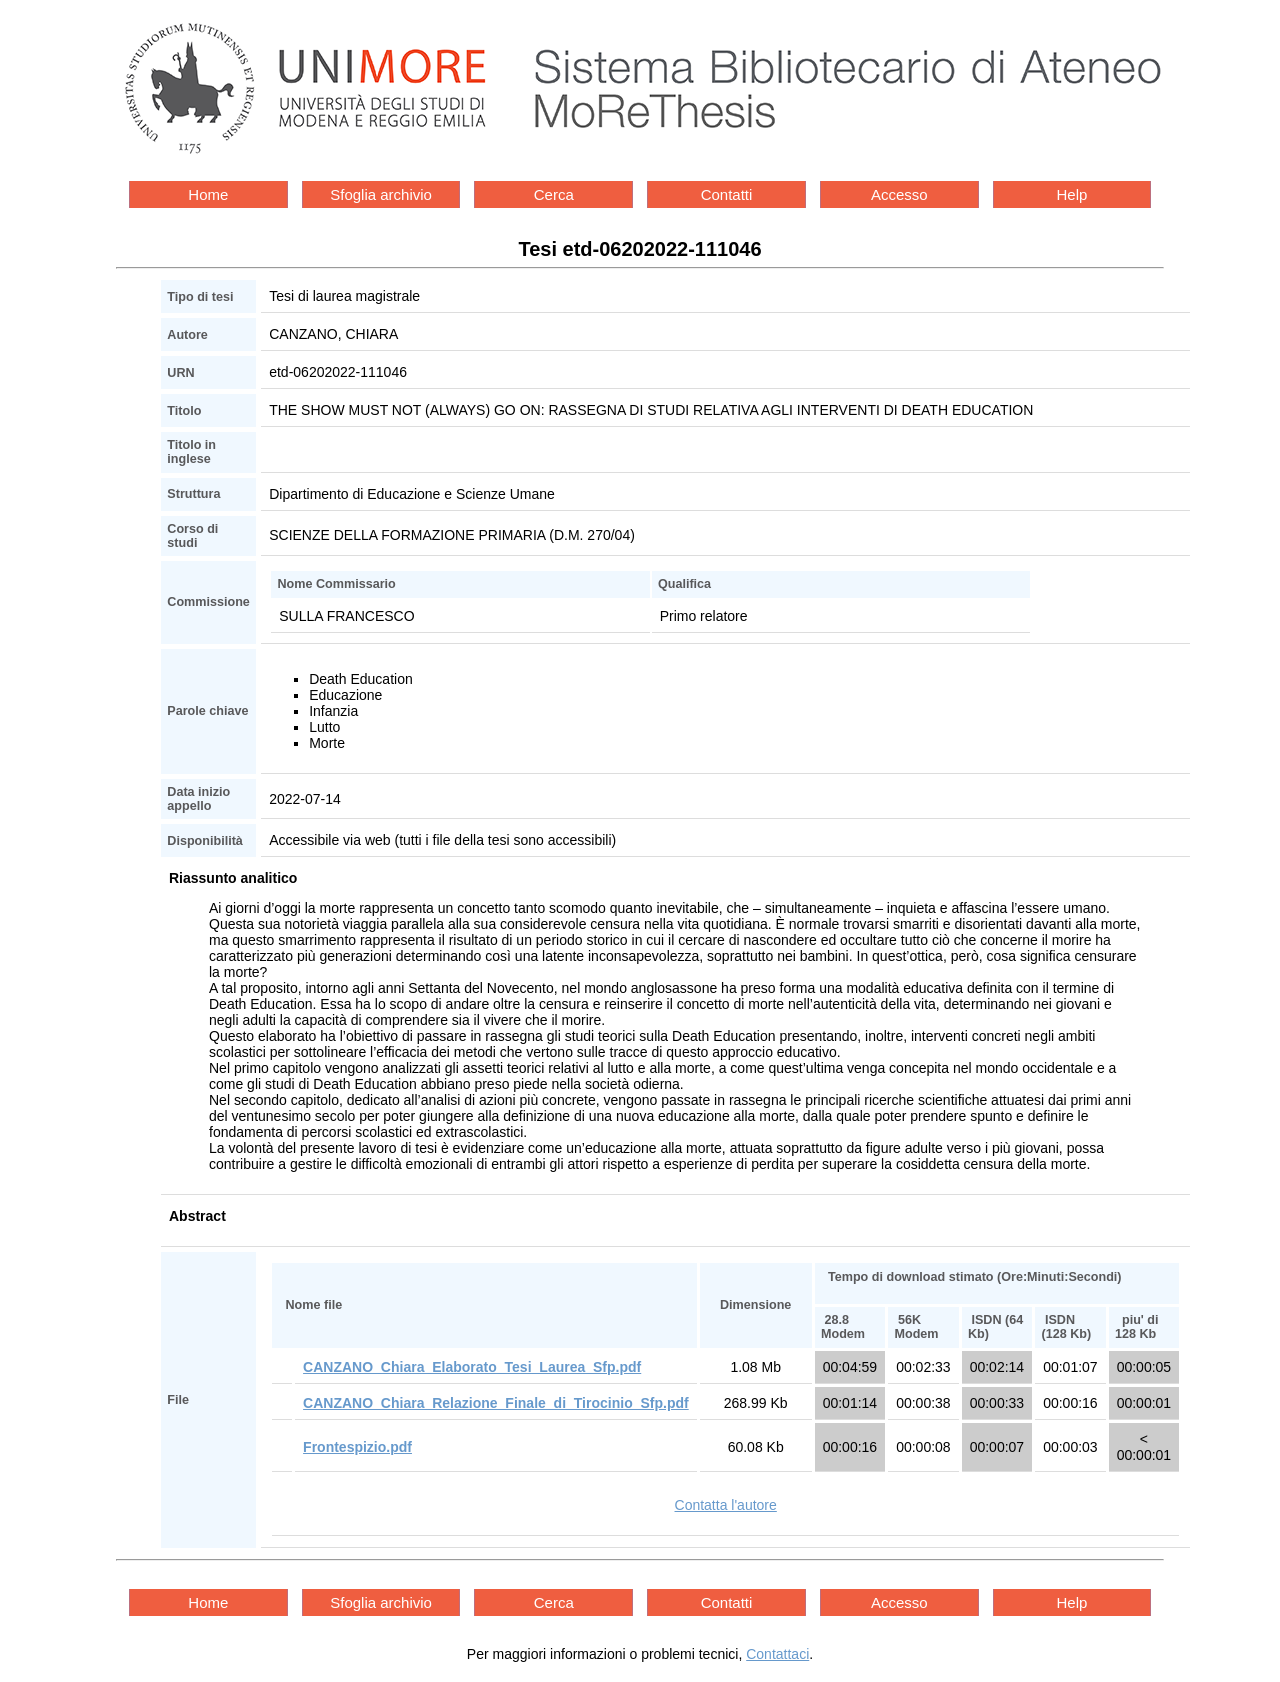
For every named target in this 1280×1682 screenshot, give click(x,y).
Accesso (899, 194)
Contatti (727, 194)
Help (1072, 194)
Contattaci (777, 1654)
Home (208, 194)
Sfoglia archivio (381, 194)
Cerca (554, 194)
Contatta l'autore (726, 1505)
